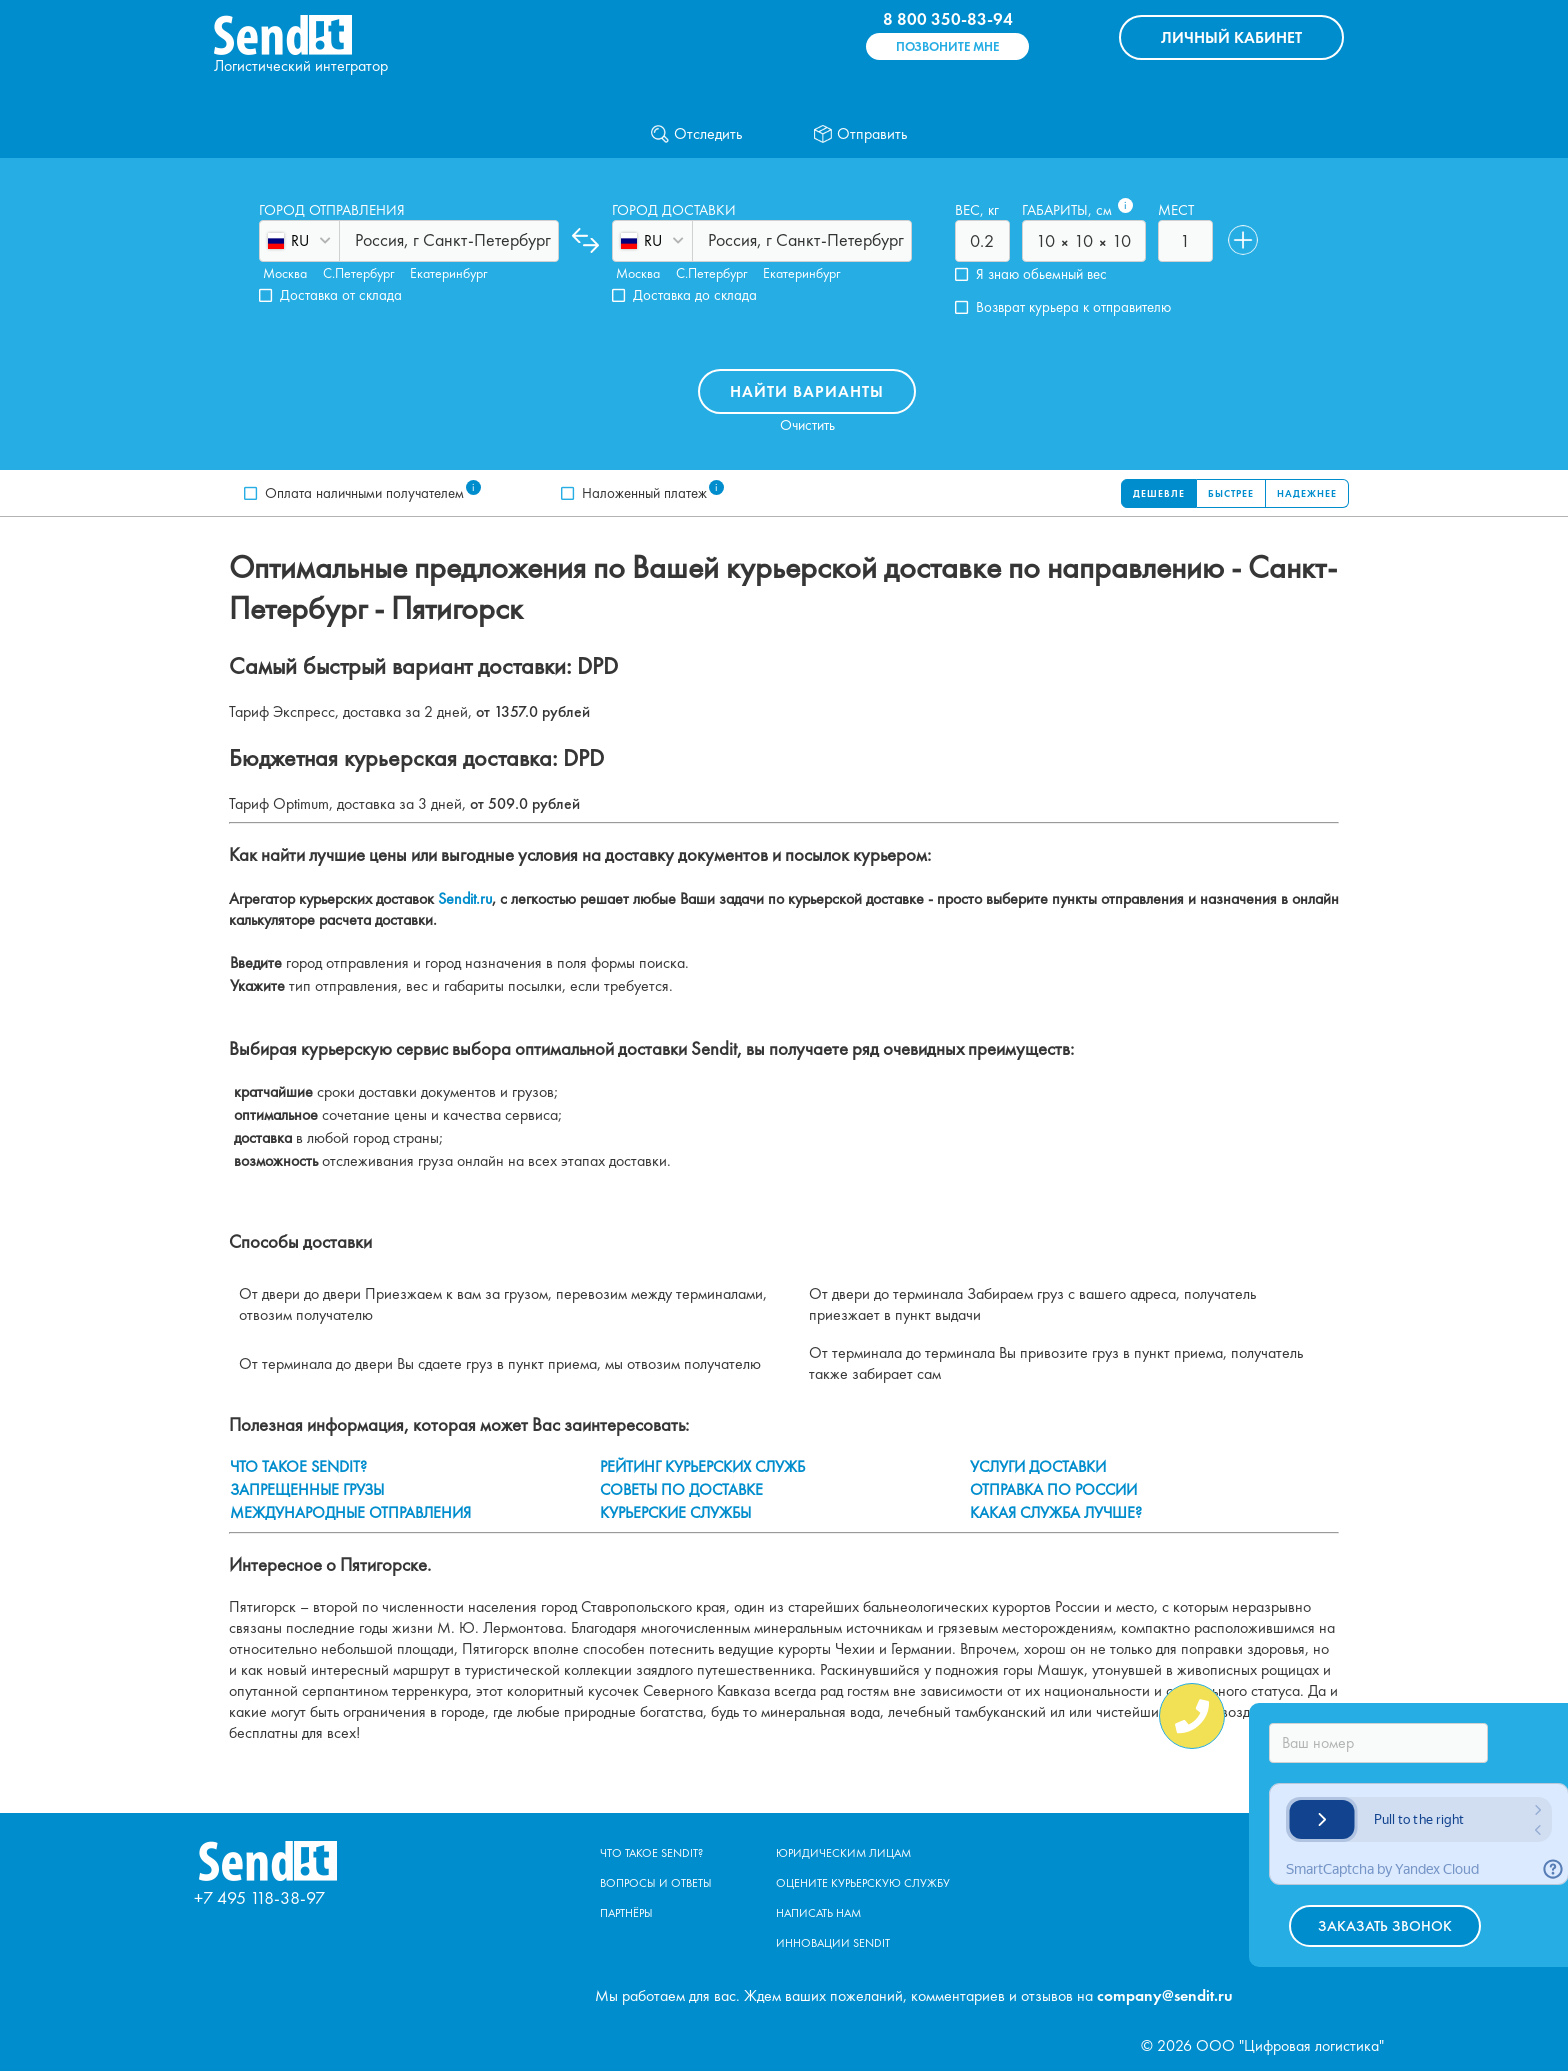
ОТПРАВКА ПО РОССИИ (1053, 1489)
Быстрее (1231, 493)
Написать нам (818, 1913)
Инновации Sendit (833, 1943)
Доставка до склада (695, 295)
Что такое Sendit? (651, 1853)
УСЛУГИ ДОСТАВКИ (1038, 1466)
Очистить (807, 425)
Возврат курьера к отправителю (1073, 307)
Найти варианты (807, 391)
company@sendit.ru (1165, 1995)
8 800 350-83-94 (948, 19)
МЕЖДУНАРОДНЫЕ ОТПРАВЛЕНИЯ (350, 1512)
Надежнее (1307, 493)
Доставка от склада (341, 295)
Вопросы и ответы (656, 1883)
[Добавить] (1243, 240)
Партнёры (626, 1913)
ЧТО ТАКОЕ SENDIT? (298, 1466)
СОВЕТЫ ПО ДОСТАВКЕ (681, 1489)
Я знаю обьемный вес (1041, 274)
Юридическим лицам (843, 1853)
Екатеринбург (448, 273)
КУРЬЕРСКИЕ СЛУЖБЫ (675, 1512)
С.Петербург (358, 273)
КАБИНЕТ (1231, 37)
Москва (285, 273)
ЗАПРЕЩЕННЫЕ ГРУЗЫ (307, 1489)
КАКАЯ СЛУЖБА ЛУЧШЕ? (1056, 1512)
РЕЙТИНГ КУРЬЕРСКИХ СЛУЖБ (702, 1466)
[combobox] (357, 239)
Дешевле (1159, 493)
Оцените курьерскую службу (863, 1883)
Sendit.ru (465, 898)
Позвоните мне (947, 46)
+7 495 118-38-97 (259, 1897)
